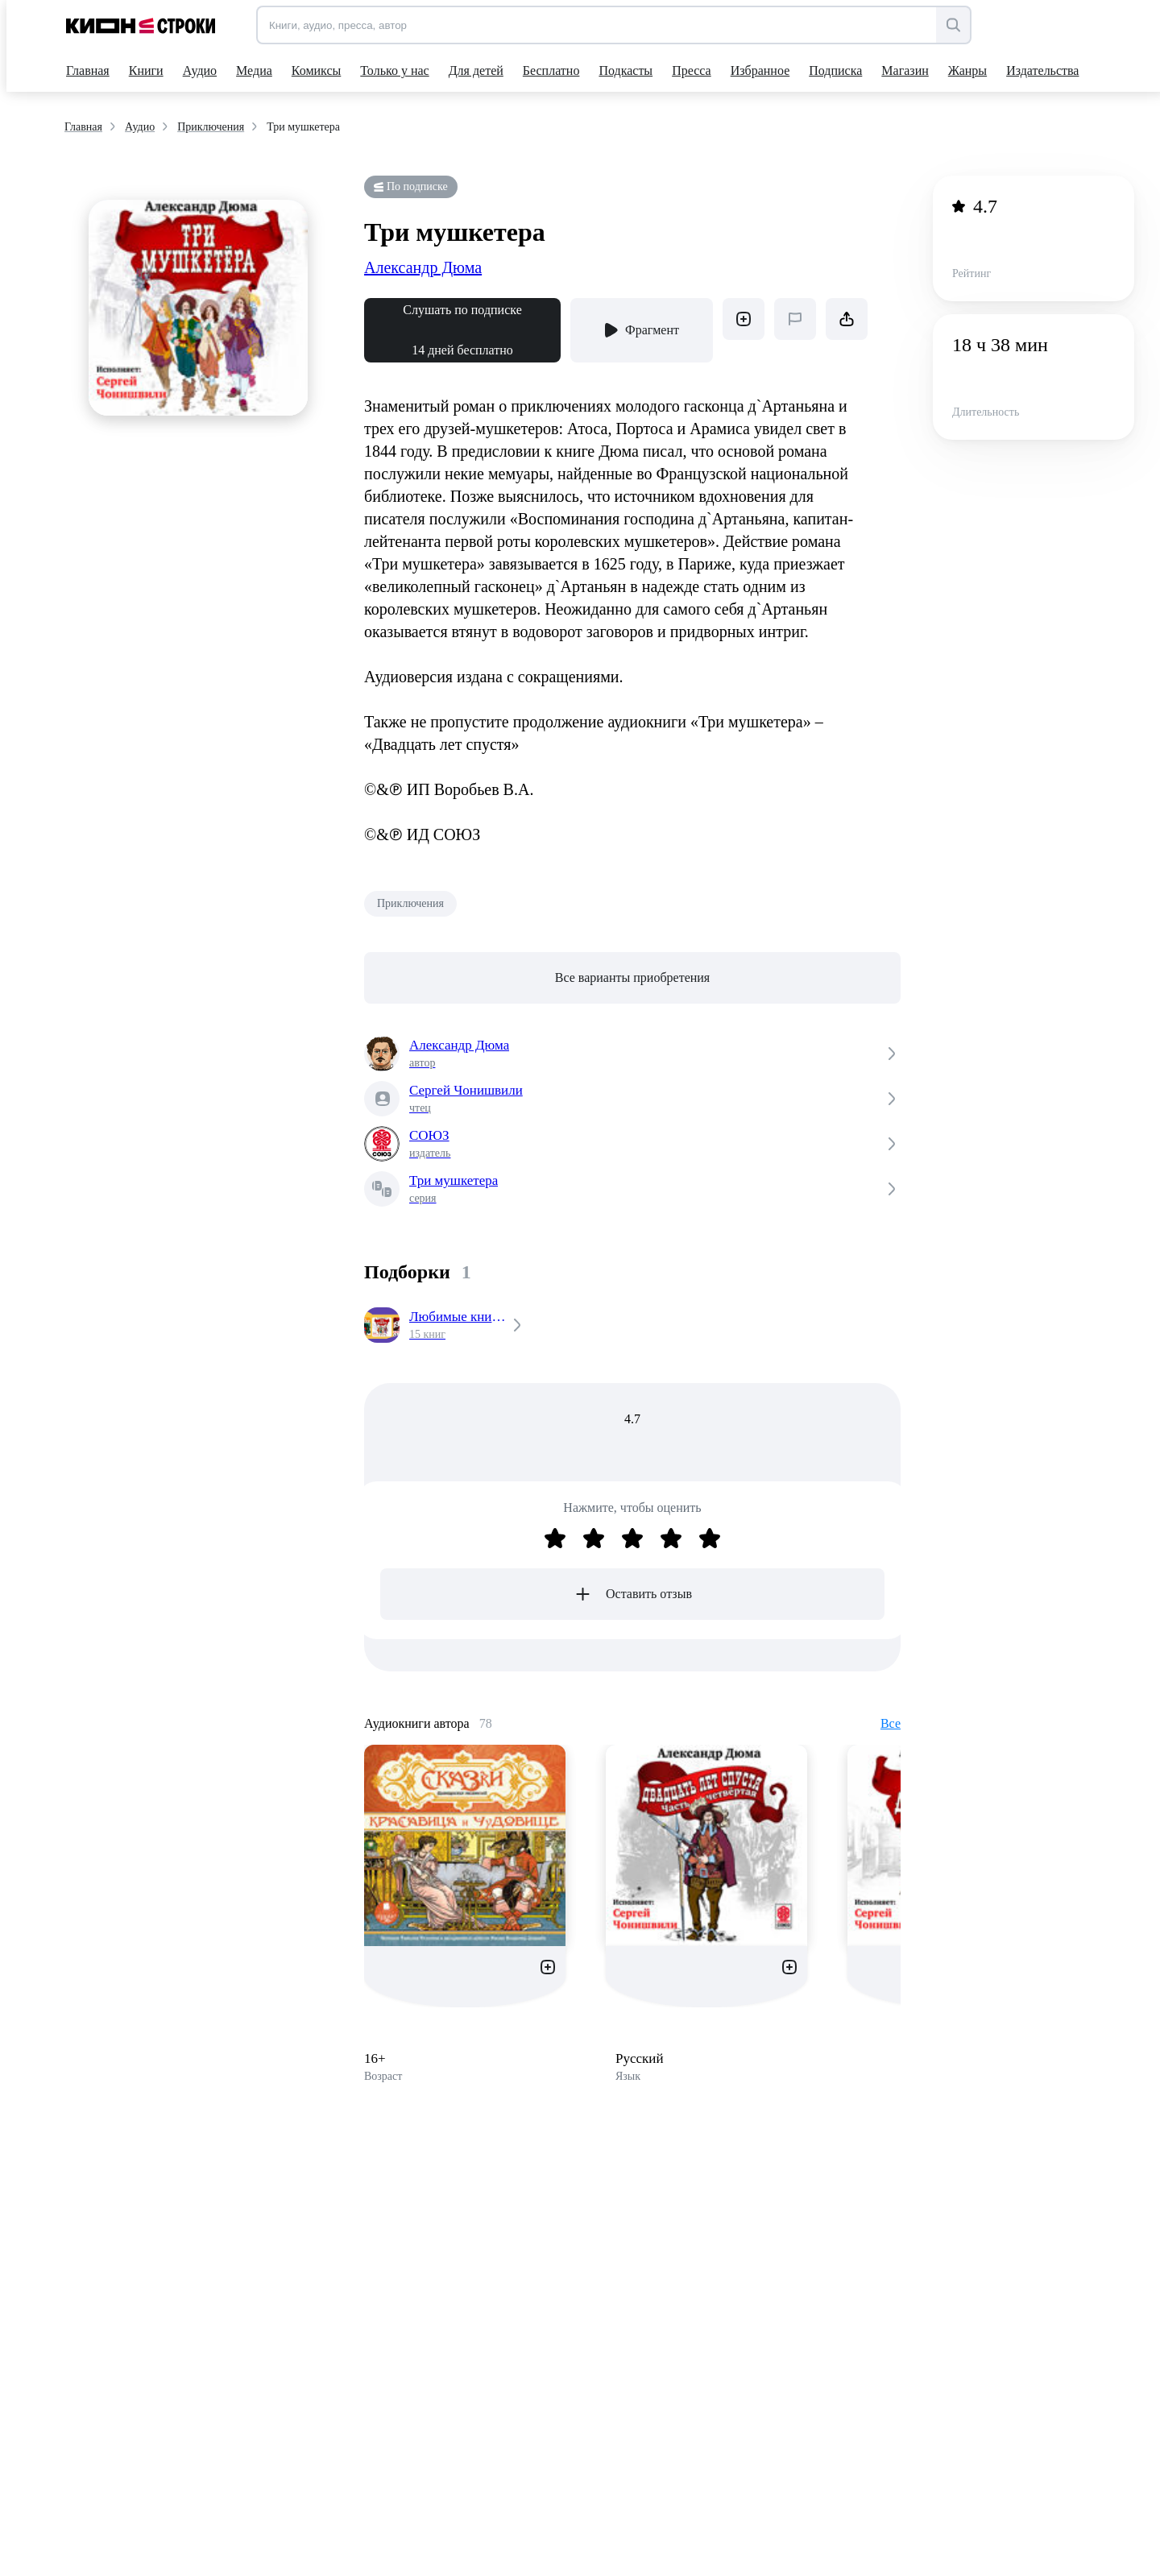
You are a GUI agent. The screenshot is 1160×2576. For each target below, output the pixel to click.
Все (890, 1723)
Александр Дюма (423, 267)
